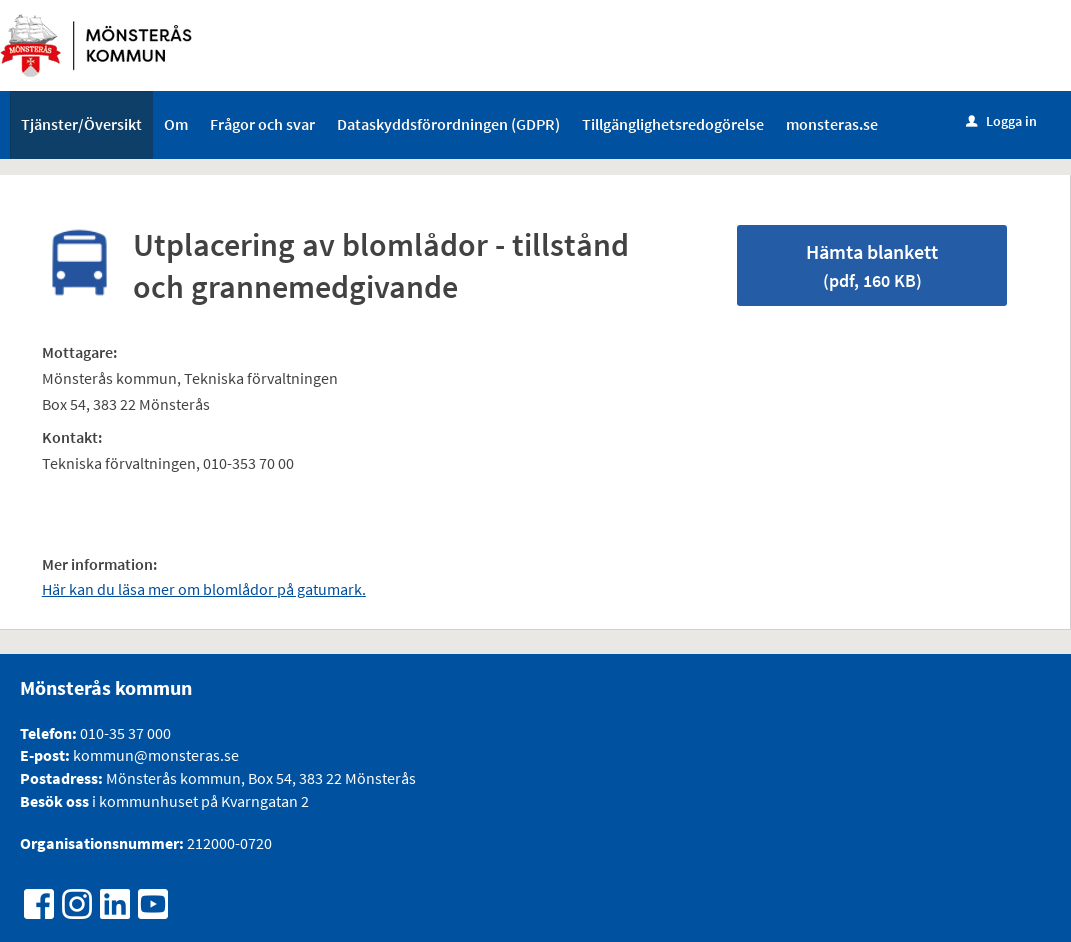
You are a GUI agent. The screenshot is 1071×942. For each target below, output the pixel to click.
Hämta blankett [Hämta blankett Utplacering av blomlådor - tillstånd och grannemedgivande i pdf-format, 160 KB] (872, 265)
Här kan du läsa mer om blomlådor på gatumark (202, 589)
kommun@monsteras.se (154, 755)
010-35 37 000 (125, 733)
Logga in (1001, 121)
